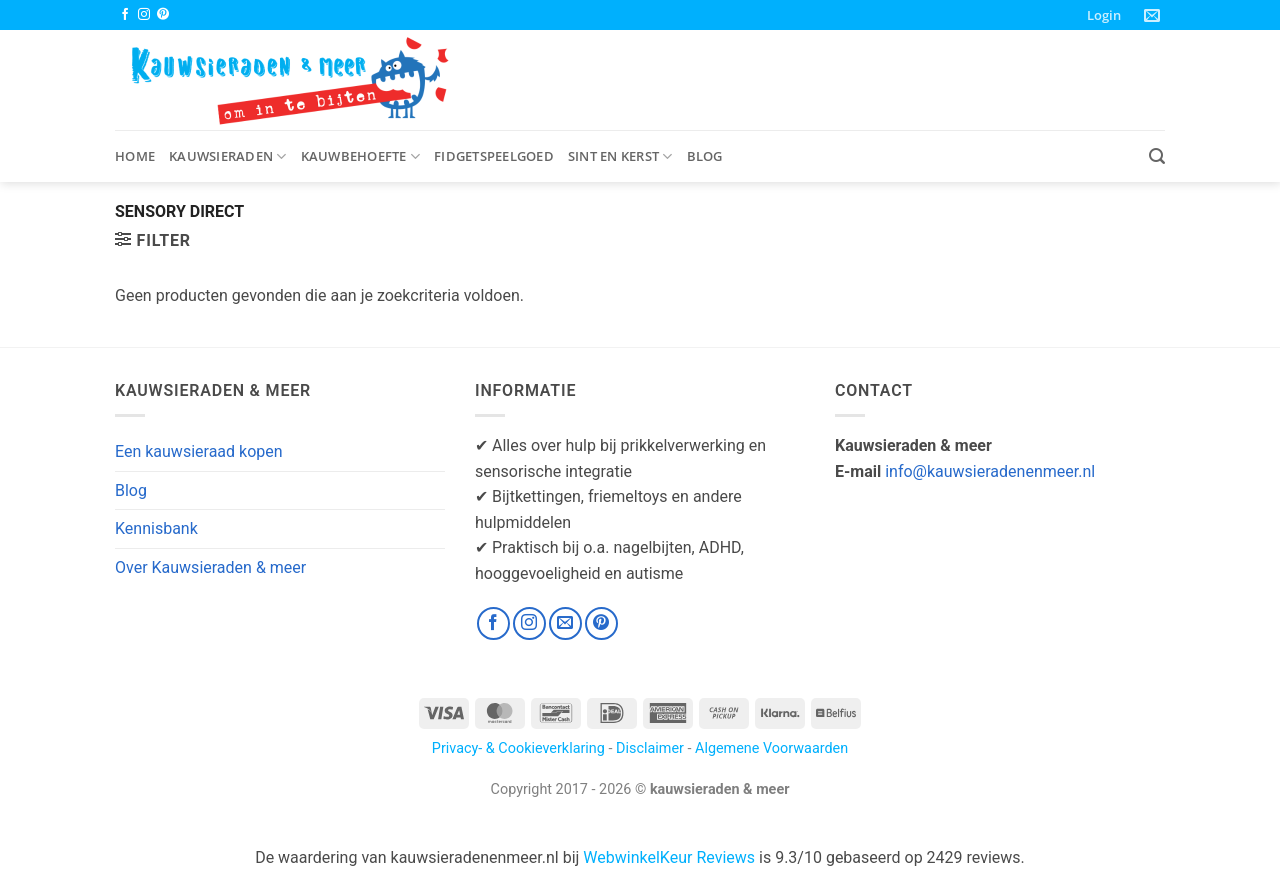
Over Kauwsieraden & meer (210, 567)
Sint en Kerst (620, 156)
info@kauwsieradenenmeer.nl (990, 471)
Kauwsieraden (228, 156)
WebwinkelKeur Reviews (669, 857)
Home (135, 156)
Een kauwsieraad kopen (199, 451)
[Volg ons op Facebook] (125, 15)
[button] (1104, 15)
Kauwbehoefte (361, 156)
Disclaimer (650, 748)
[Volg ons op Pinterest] (163, 15)
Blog (705, 156)
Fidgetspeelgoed (494, 156)
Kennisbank (156, 528)
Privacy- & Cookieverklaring (518, 748)
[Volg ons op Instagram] (144, 15)
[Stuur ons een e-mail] (565, 623)
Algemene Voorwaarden (771, 748)
